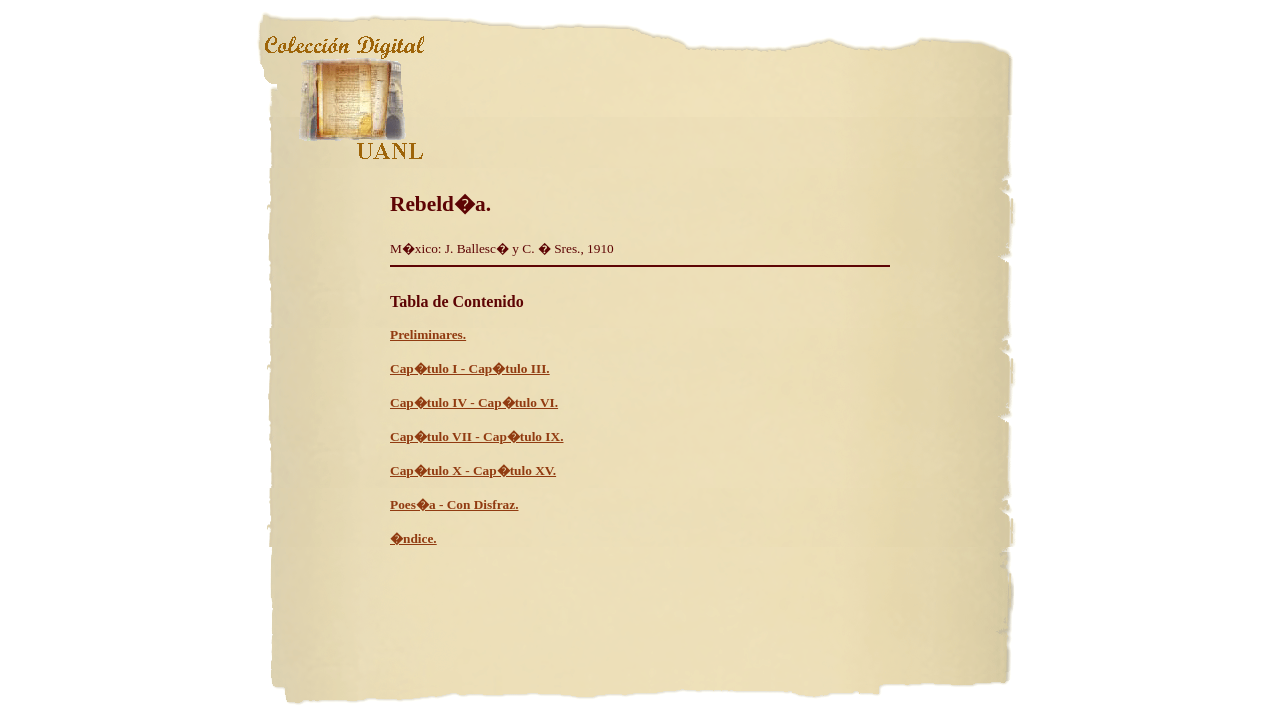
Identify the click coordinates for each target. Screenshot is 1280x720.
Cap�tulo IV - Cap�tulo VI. (474, 402)
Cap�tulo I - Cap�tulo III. (470, 368)
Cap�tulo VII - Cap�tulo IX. (477, 436)
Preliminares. (428, 334)
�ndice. (413, 538)
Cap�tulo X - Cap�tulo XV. (473, 470)
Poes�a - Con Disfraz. (454, 504)
